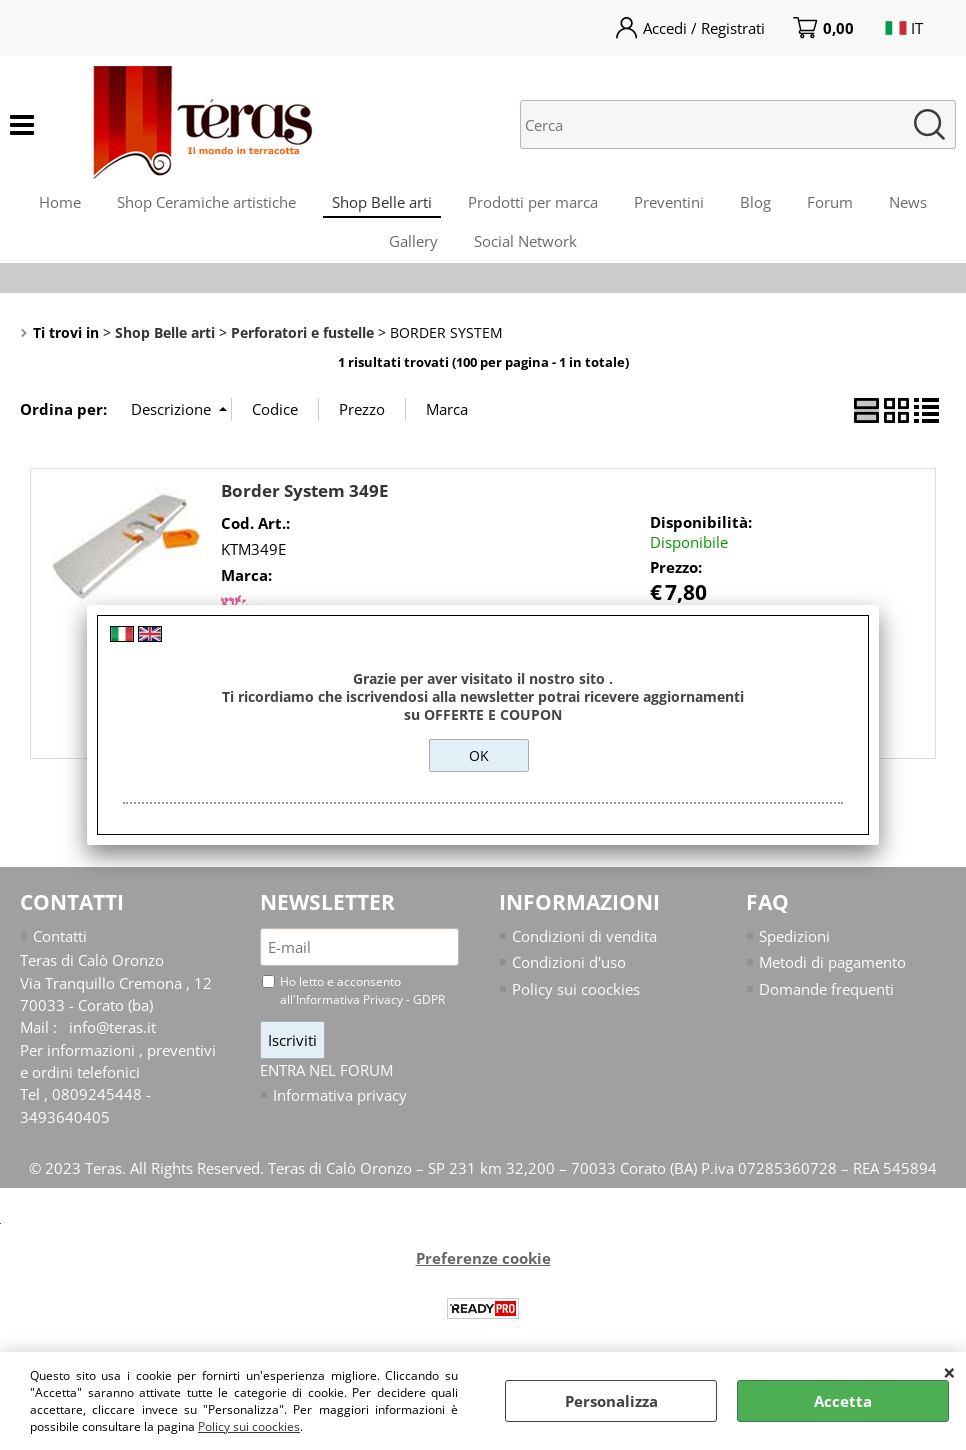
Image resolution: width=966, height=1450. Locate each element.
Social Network (527, 256)
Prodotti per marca (531, 206)
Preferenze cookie (483, 1280)
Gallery (411, 256)
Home (46, 206)
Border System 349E (305, 510)
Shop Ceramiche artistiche (196, 206)
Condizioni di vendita (584, 956)
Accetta (843, 1401)
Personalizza (611, 1401)
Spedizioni (794, 956)
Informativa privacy (340, 1116)
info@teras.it (112, 1048)
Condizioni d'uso (569, 983)
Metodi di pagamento (832, 983)
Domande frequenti (826, 1009)
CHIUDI (949, 1372)
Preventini (671, 206)
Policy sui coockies (249, 1426)
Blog (761, 206)
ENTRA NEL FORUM (326, 1091)
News (922, 206)
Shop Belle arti (376, 206)
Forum (840, 206)
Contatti (60, 956)
